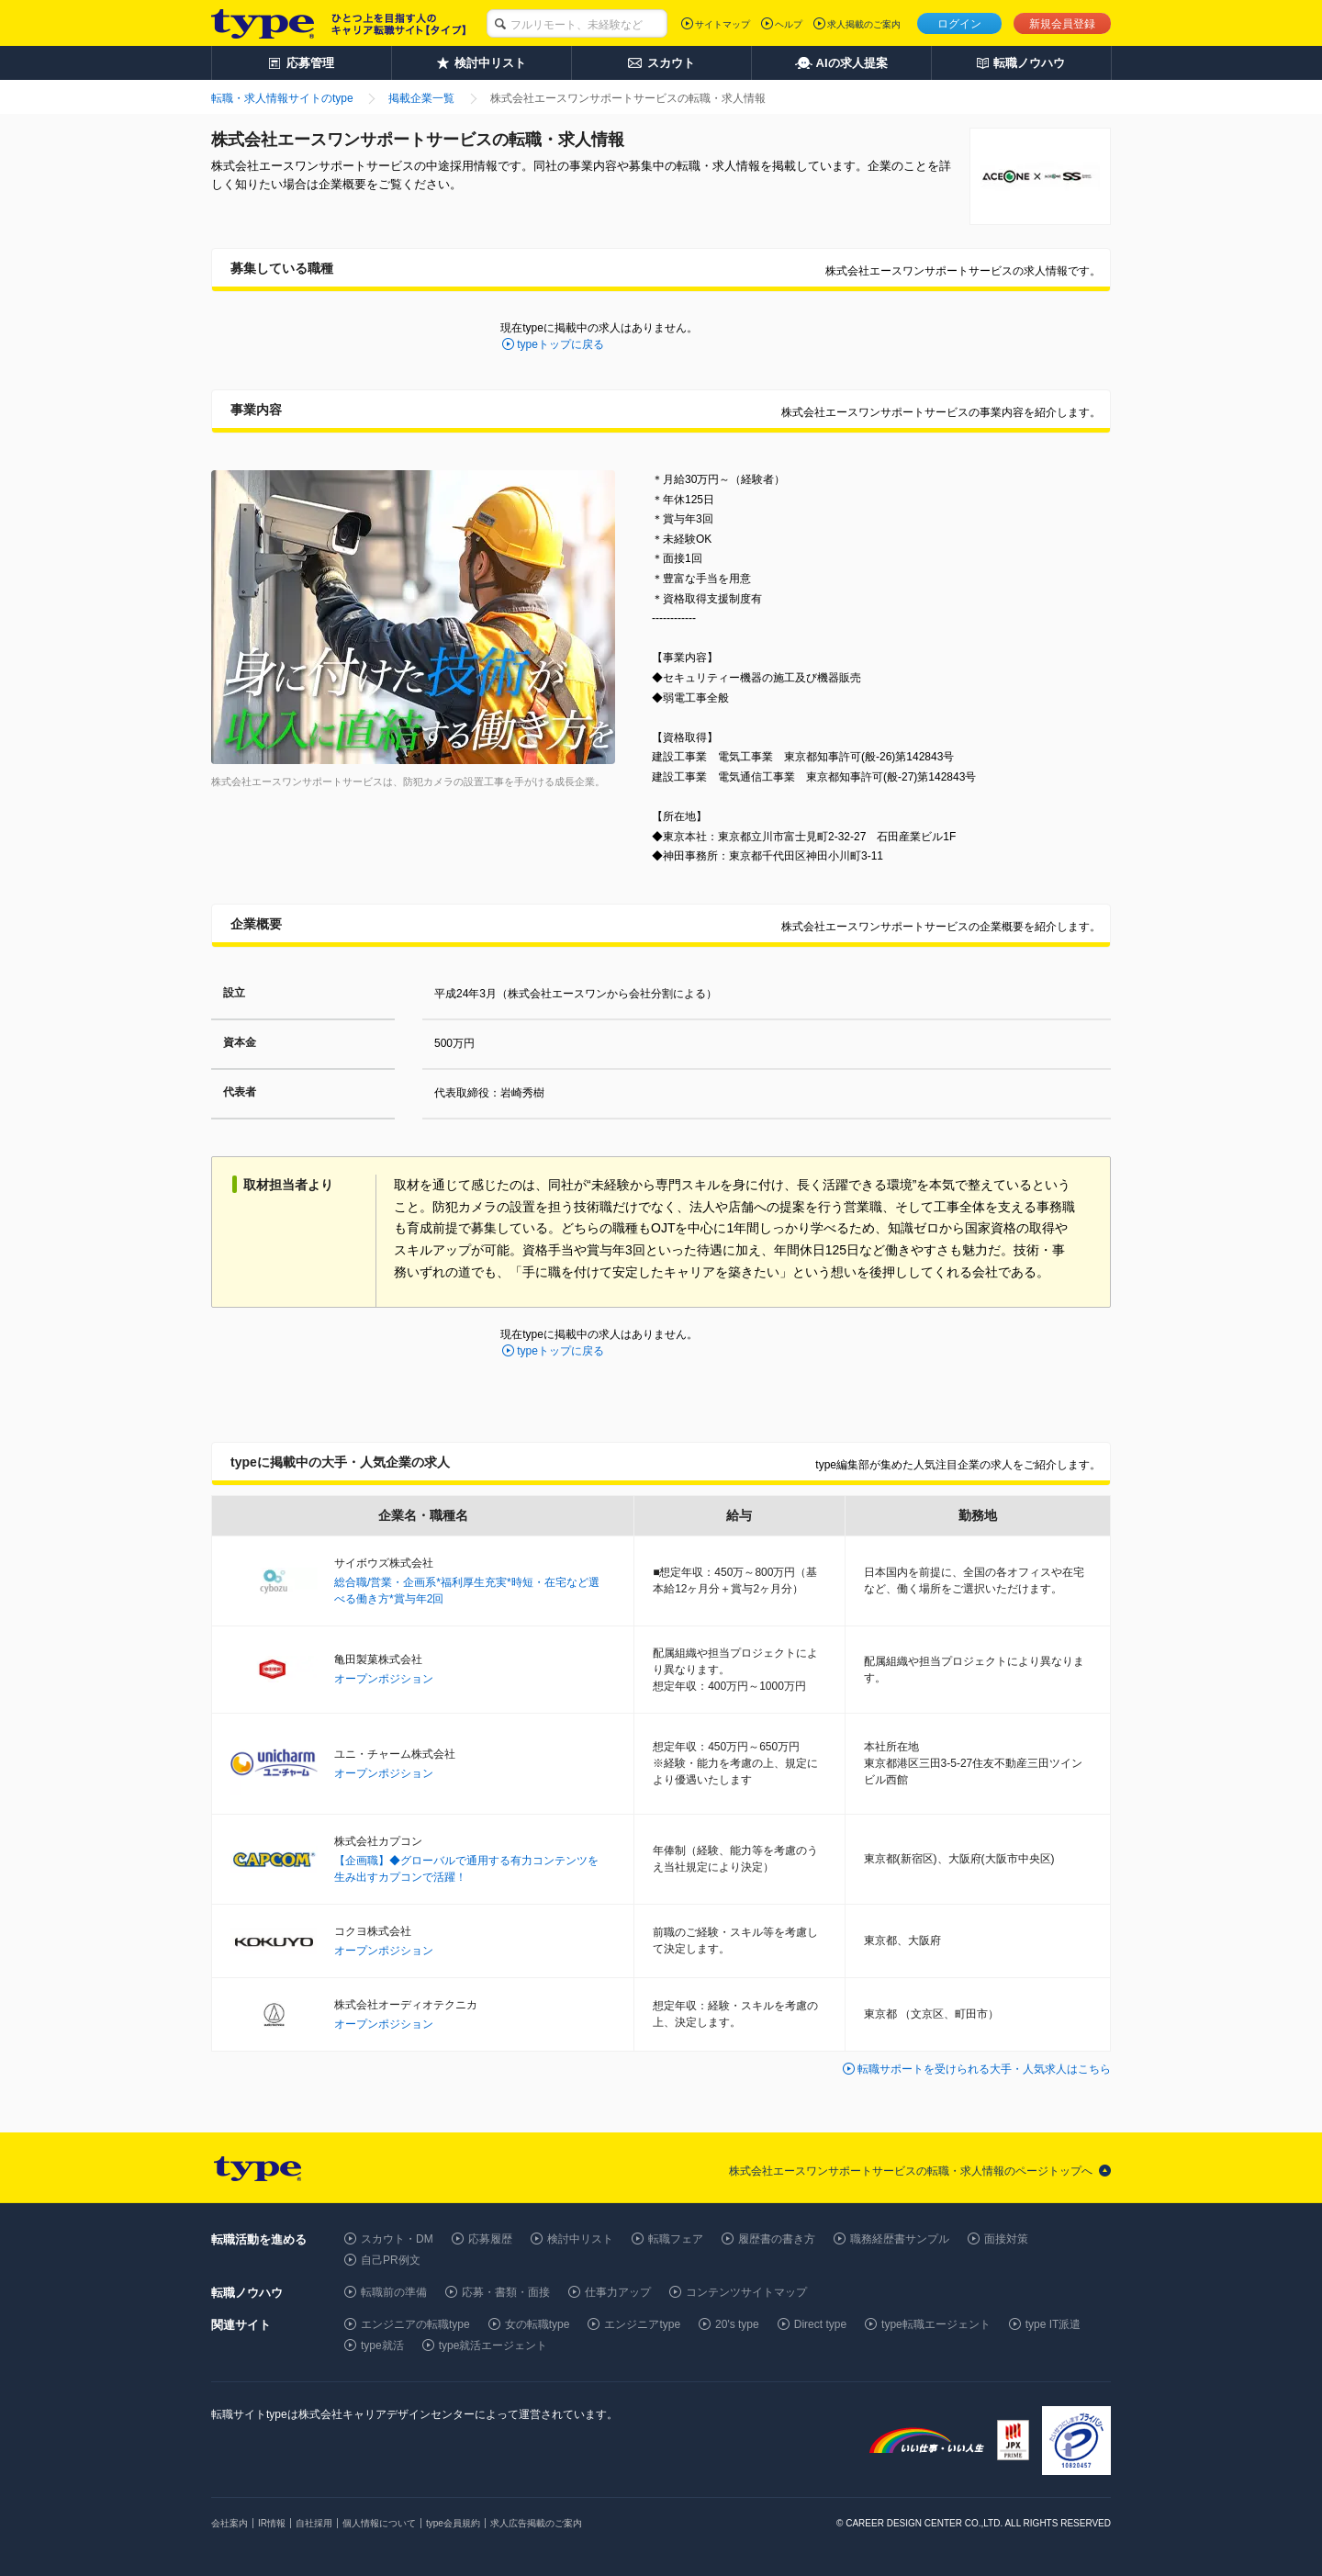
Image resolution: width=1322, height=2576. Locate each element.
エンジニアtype (642, 2324)
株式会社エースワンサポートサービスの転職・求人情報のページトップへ (910, 2171)
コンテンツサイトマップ (746, 2292)
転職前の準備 (394, 2292)
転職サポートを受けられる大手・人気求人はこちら (984, 2069)
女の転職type (537, 2324)
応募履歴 (490, 2239)
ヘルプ (788, 24)
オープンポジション (383, 1678)
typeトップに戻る (560, 344)
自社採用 (314, 2523)
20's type (737, 2324)
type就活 (382, 2345)
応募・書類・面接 (506, 2292)
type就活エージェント (493, 2345)
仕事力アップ (618, 2292)
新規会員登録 (1062, 23)
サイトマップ (722, 24)
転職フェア (675, 2239)
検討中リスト (580, 2239)
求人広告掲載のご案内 (536, 2523)
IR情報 (272, 2523)
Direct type (820, 2324)
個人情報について (379, 2523)
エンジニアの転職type (415, 2324)
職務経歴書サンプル (899, 2239)
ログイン (959, 23)
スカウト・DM (397, 2239)
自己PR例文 (390, 2260)
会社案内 (229, 2523)
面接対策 (1006, 2239)
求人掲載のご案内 (864, 24)
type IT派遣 (1053, 2324)
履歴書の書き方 (776, 2239)
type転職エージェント (936, 2324)
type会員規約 (453, 2523)
